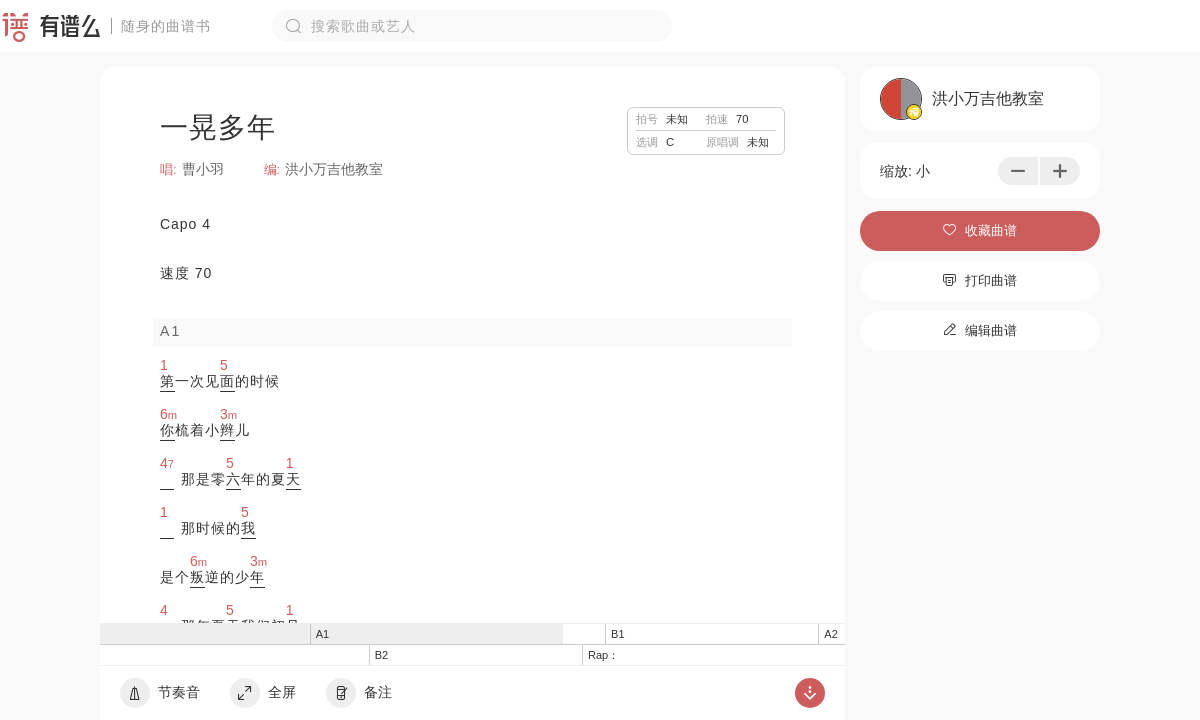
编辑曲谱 (980, 330)
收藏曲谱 (980, 230)
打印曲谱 (980, 280)
